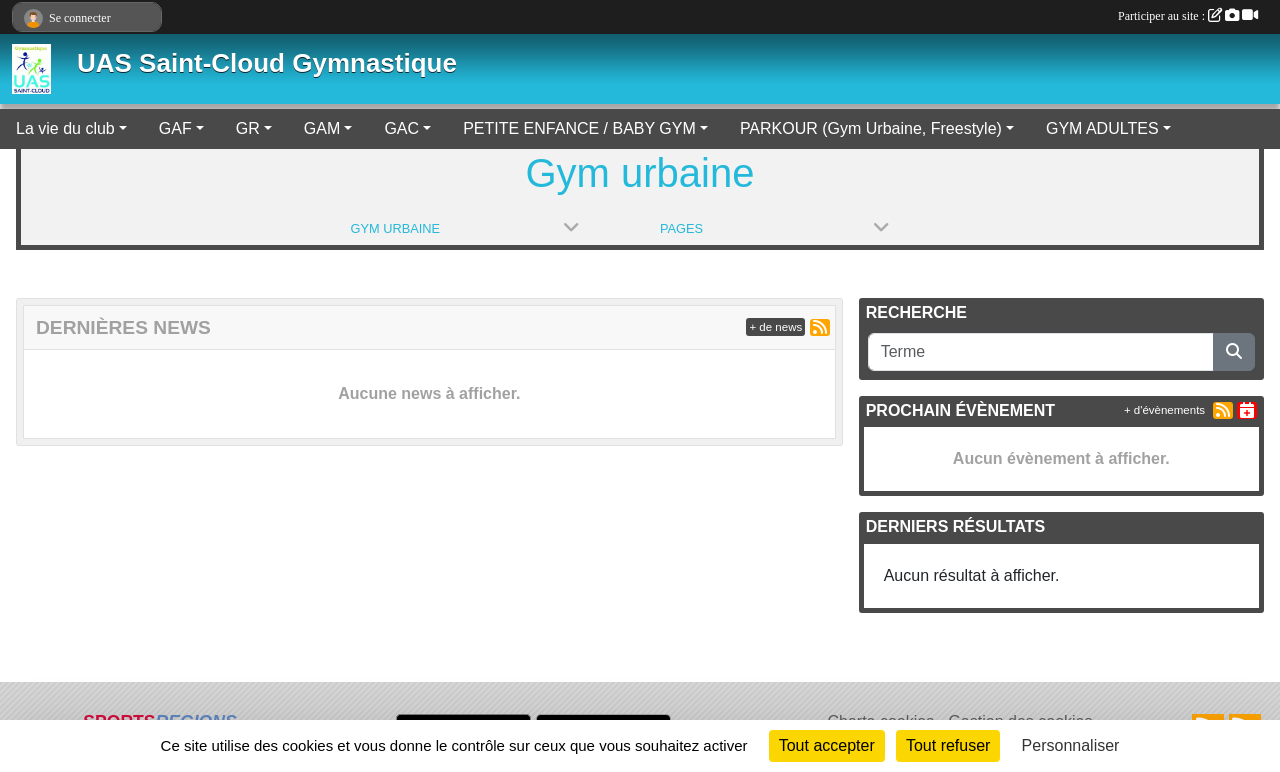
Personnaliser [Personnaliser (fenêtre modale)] (1071, 745)
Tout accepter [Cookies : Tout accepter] (827, 745)
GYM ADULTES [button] (1102, 128)
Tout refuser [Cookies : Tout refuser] (948, 745)
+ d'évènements (1164, 410)
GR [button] (248, 128)
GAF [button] (175, 128)
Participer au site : (1188, 16)
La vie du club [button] (65, 128)
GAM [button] (322, 128)
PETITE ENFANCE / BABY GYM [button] (579, 128)
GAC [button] (401, 128)
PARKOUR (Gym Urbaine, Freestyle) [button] (871, 128)
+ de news (775, 327)
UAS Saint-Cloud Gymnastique (267, 63)
